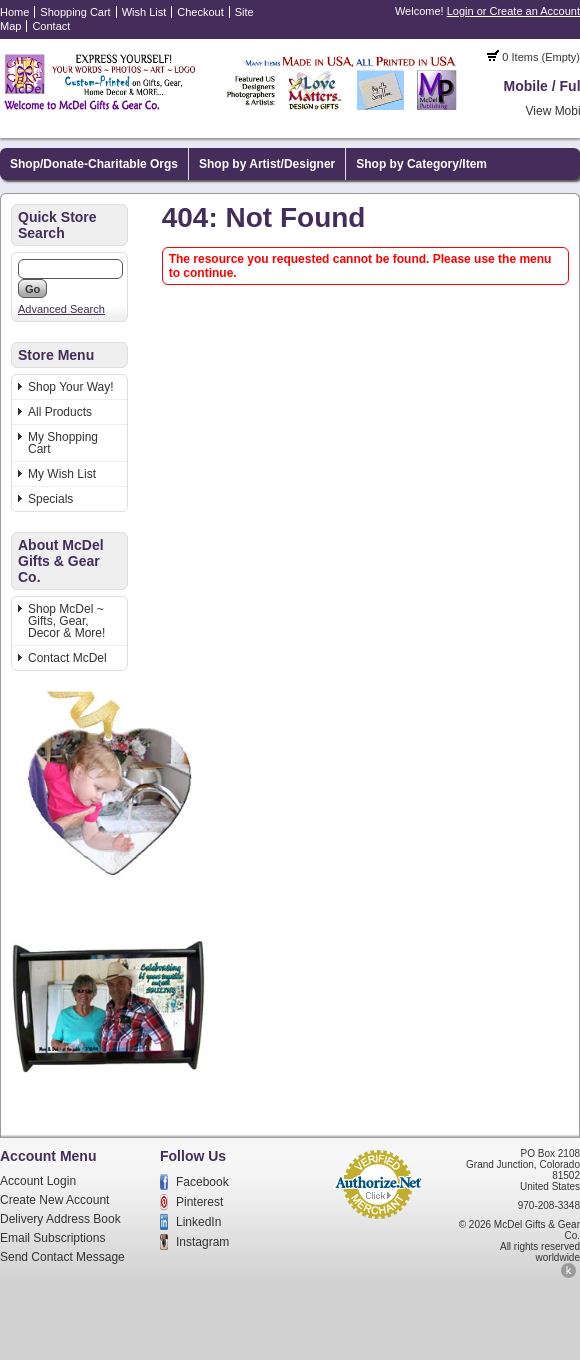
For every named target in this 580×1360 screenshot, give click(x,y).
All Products (60, 412)
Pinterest (199, 1202)
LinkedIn (198, 1222)
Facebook (202, 1182)
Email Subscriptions (52, 1238)
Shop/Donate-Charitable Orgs (94, 164)
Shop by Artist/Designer (267, 164)
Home (14, 12)
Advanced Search (61, 309)
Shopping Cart (75, 12)
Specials (50, 499)
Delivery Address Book (60, 1219)
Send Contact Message (62, 1257)
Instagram (202, 1242)
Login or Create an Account (513, 11)
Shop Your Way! (71, 387)
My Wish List (62, 474)
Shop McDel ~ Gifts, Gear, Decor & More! (66, 621)
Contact (51, 26)
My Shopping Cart (63, 443)
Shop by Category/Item (421, 164)
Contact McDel (67, 658)
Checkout (200, 12)
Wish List (144, 12)
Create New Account (54, 1200)
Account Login (38, 1181)
